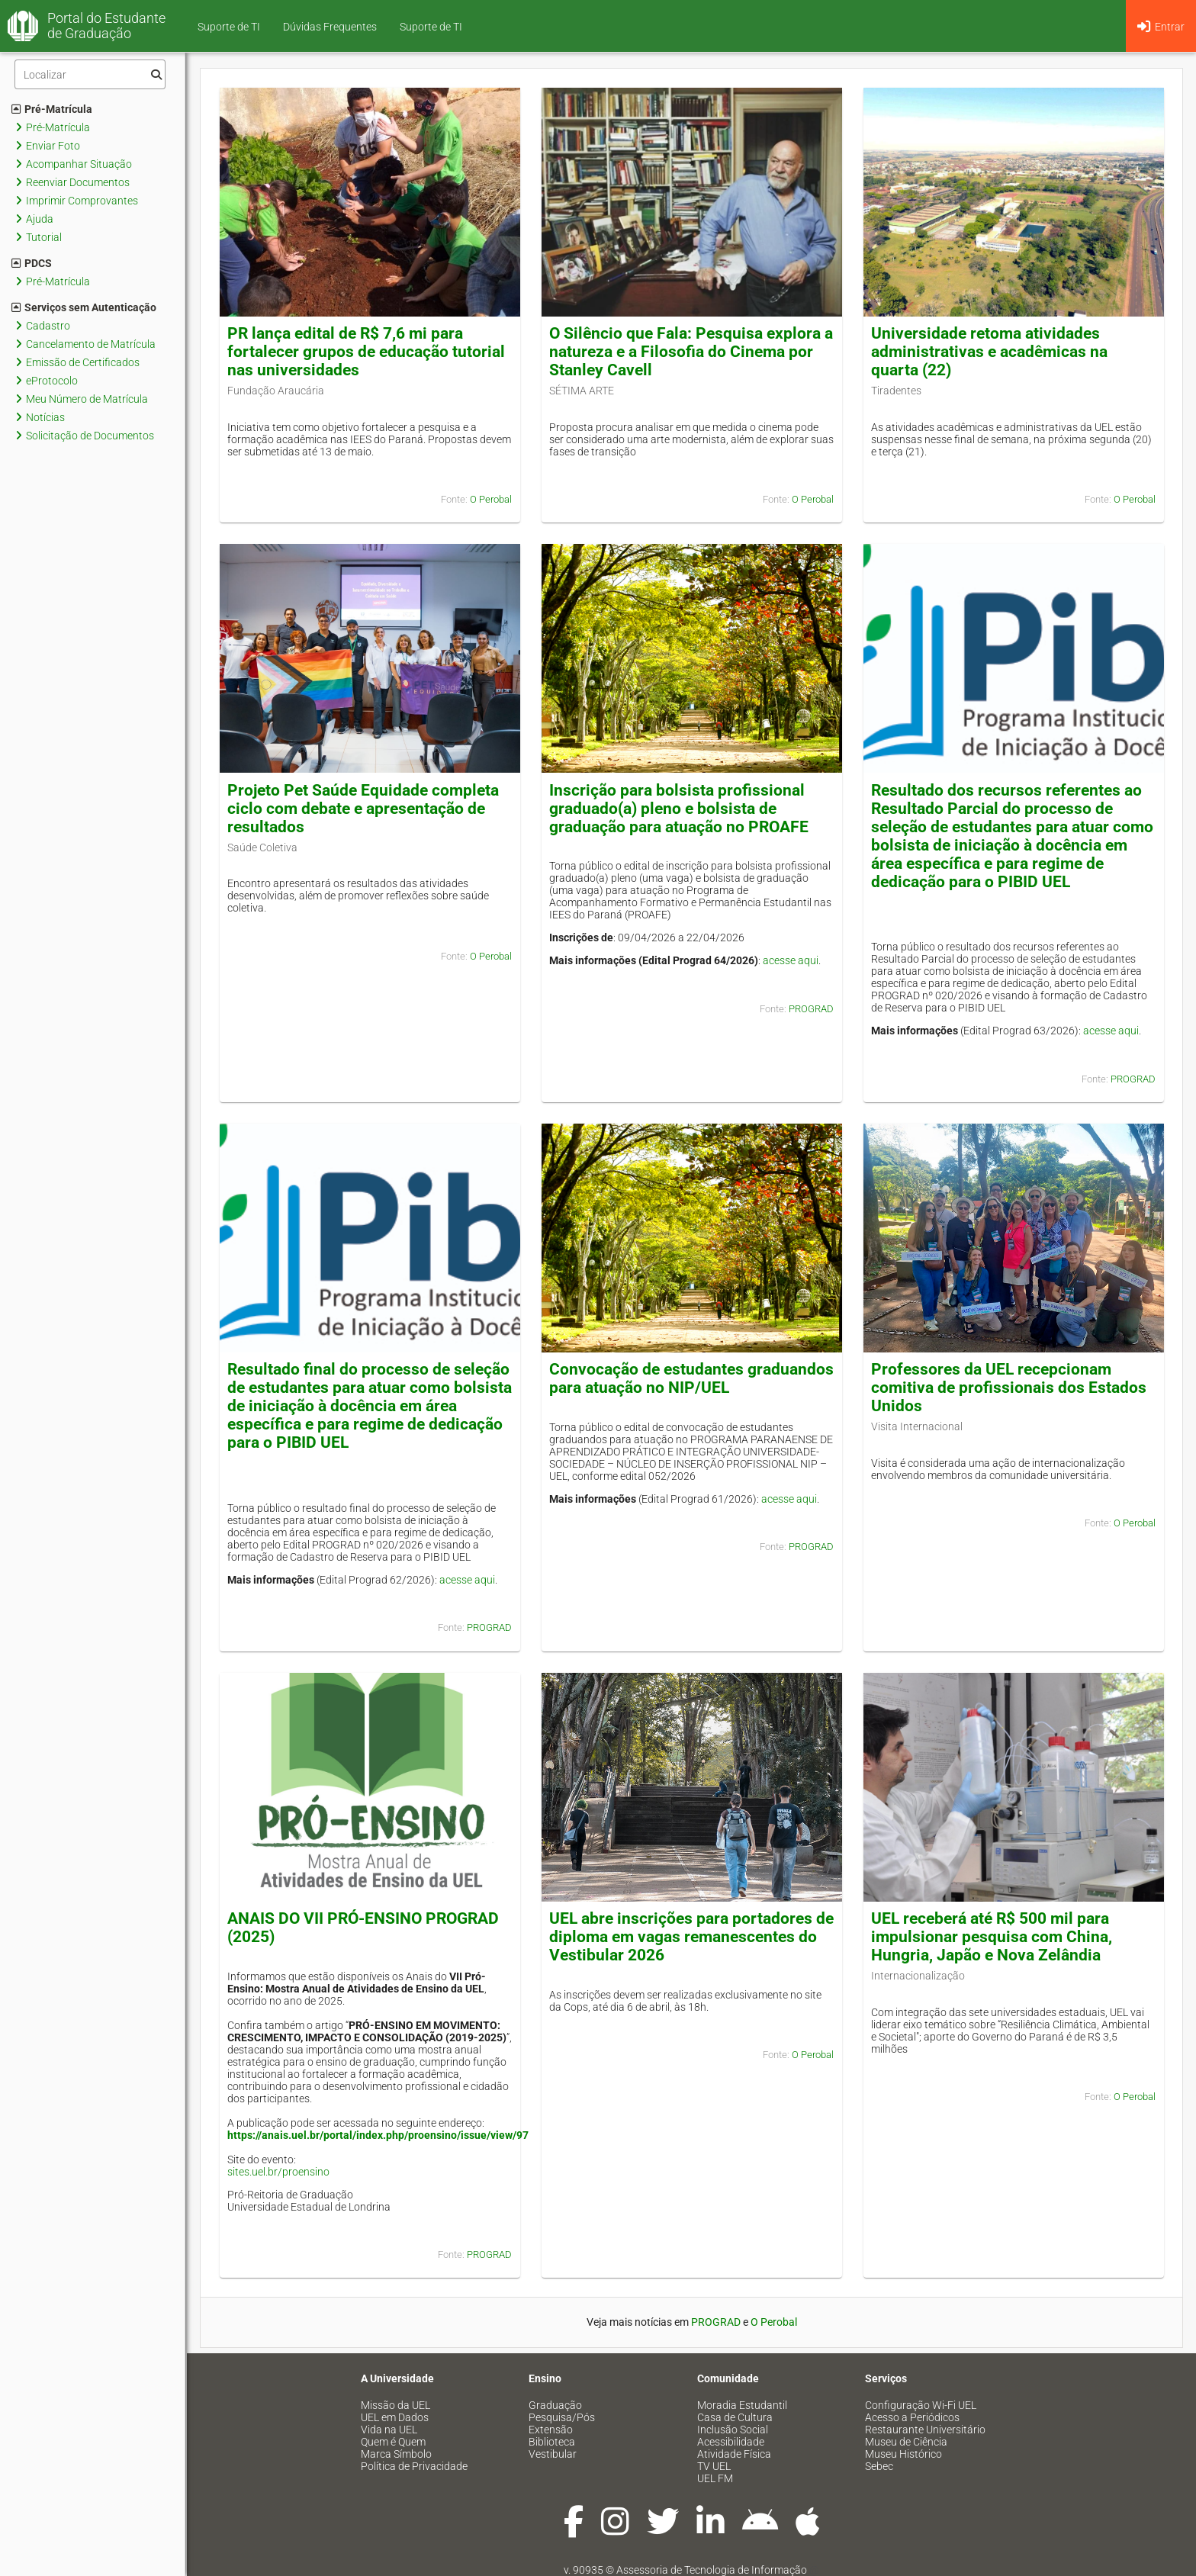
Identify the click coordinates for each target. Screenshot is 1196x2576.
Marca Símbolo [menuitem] (396, 2454)
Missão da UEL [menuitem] (395, 2405)
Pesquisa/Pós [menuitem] (562, 2417)
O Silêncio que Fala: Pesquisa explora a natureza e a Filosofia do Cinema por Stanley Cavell (691, 351)
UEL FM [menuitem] (715, 2478)
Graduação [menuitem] (555, 2405)
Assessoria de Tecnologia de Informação (711, 2570)
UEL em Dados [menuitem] (395, 2417)
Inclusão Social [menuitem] (732, 2429)
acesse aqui (790, 960)
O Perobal (491, 499)
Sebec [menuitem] (879, 2466)
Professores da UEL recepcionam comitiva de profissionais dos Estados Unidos (1008, 1387)
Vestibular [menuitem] (553, 2454)
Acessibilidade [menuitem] (730, 2442)
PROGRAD (811, 1009)
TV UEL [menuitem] (714, 2466)
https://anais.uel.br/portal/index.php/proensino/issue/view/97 (378, 2135)
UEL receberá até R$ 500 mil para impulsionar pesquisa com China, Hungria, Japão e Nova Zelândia (991, 1936)
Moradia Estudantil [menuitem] (742, 2405)
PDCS (31, 263)
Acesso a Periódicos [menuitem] (912, 2417)
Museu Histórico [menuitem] (903, 2454)
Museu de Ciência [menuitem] (906, 2442)
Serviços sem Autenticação (83, 307)
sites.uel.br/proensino (278, 2172)
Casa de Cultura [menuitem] (735, 2417)
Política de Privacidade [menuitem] (414, 2466)
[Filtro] (90, 74)
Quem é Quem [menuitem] (393, 2442)
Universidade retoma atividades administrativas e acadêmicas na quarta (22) (989, 351)
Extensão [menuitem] (551, 2429)
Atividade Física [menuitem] (734, 2454)
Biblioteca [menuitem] (552, 2442)
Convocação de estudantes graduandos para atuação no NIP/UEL (691, 1378)
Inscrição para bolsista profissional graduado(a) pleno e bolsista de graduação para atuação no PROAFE (679, 808)
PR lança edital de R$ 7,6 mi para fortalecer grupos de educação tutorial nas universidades (366, 351)
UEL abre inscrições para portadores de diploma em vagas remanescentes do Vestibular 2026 (691, 1936)
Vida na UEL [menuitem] (389, 2429)
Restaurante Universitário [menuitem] (925, 2429)
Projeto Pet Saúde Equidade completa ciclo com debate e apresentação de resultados (363, 808)
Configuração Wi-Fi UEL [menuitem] (920, 2405)
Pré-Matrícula (51, 109)
